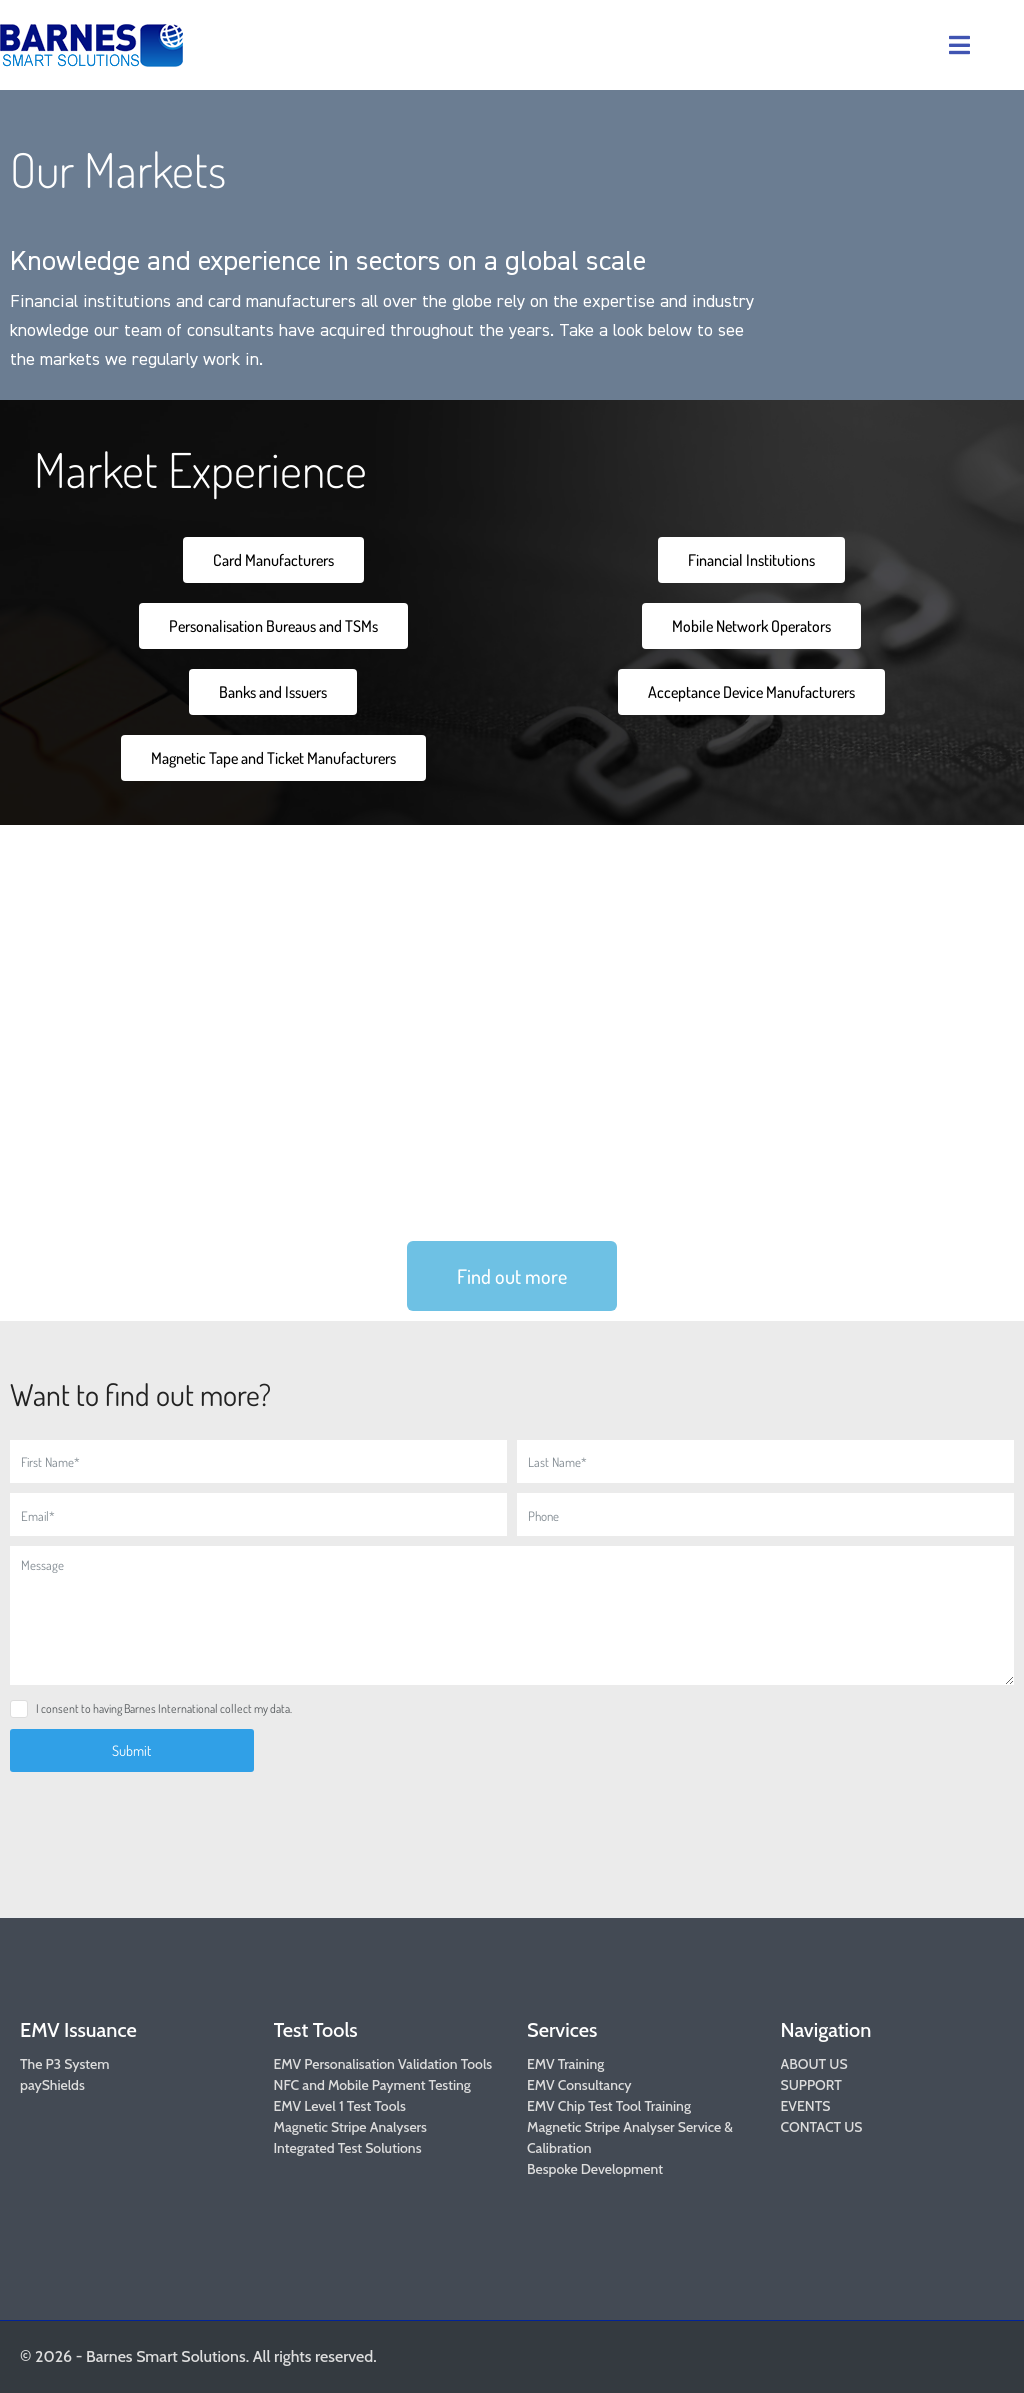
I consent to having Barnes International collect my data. (164, 1708)
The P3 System (64, 2064)
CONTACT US (822, 2127)
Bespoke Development (595, 2169)
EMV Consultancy (579, 2085)
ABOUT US (814, 2064)
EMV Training (565, 2064)
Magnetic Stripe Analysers (350, 2127)
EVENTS (806, 2106)
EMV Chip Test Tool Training (609, 2106)
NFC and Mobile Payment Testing (372, 2085)
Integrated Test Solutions (348, 2148)
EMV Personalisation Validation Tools (383, 2064)
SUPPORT (811, 2085)
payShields (52, 2085)
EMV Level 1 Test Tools (340, 2106)
